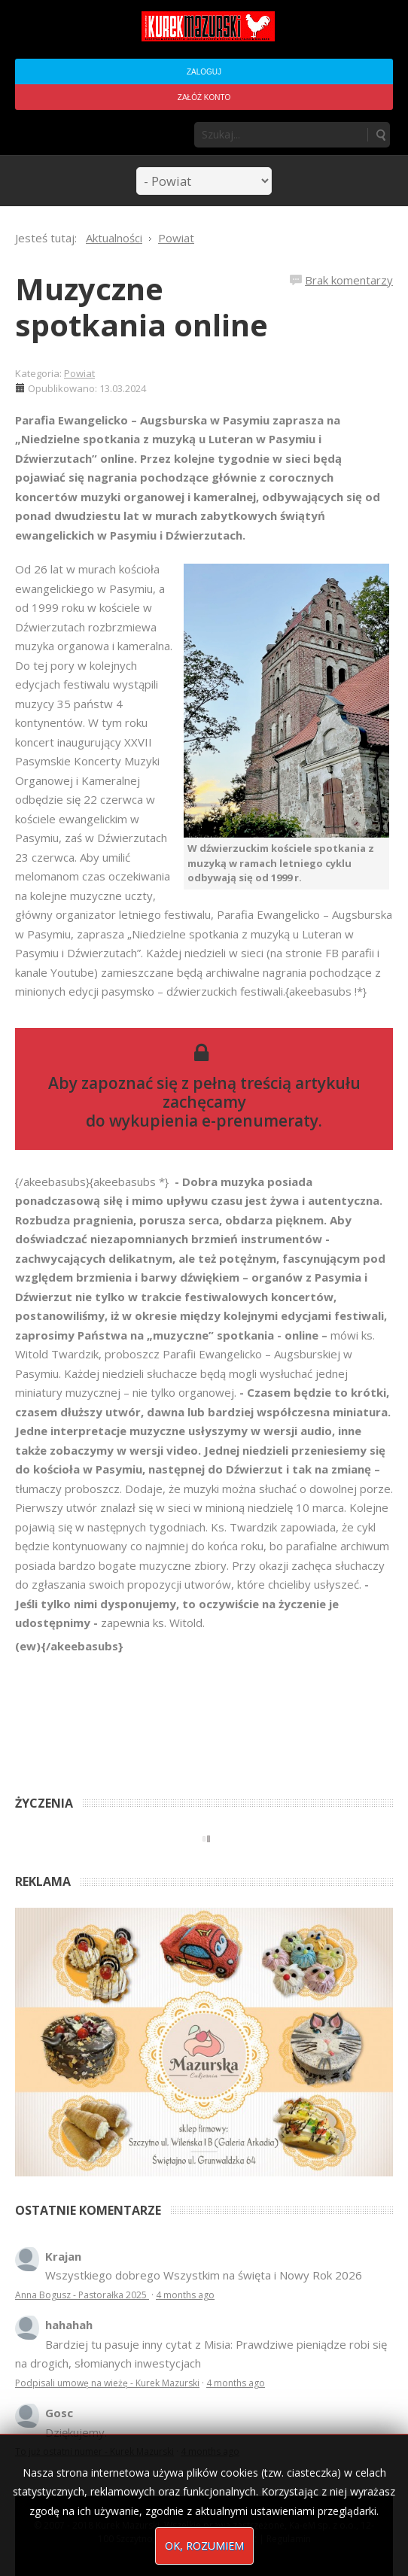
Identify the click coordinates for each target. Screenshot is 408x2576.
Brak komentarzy (349, 279)
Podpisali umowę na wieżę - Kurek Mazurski (107, 2383)
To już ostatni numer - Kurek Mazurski (94, 2451)
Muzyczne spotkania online (141, 306)
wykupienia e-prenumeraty (213, 1120)
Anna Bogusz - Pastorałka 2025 (82, 2295)
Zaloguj (204, 72)
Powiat (79, 373)
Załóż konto (204, 97)
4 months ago (185, 2295)
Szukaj (380, 135)
